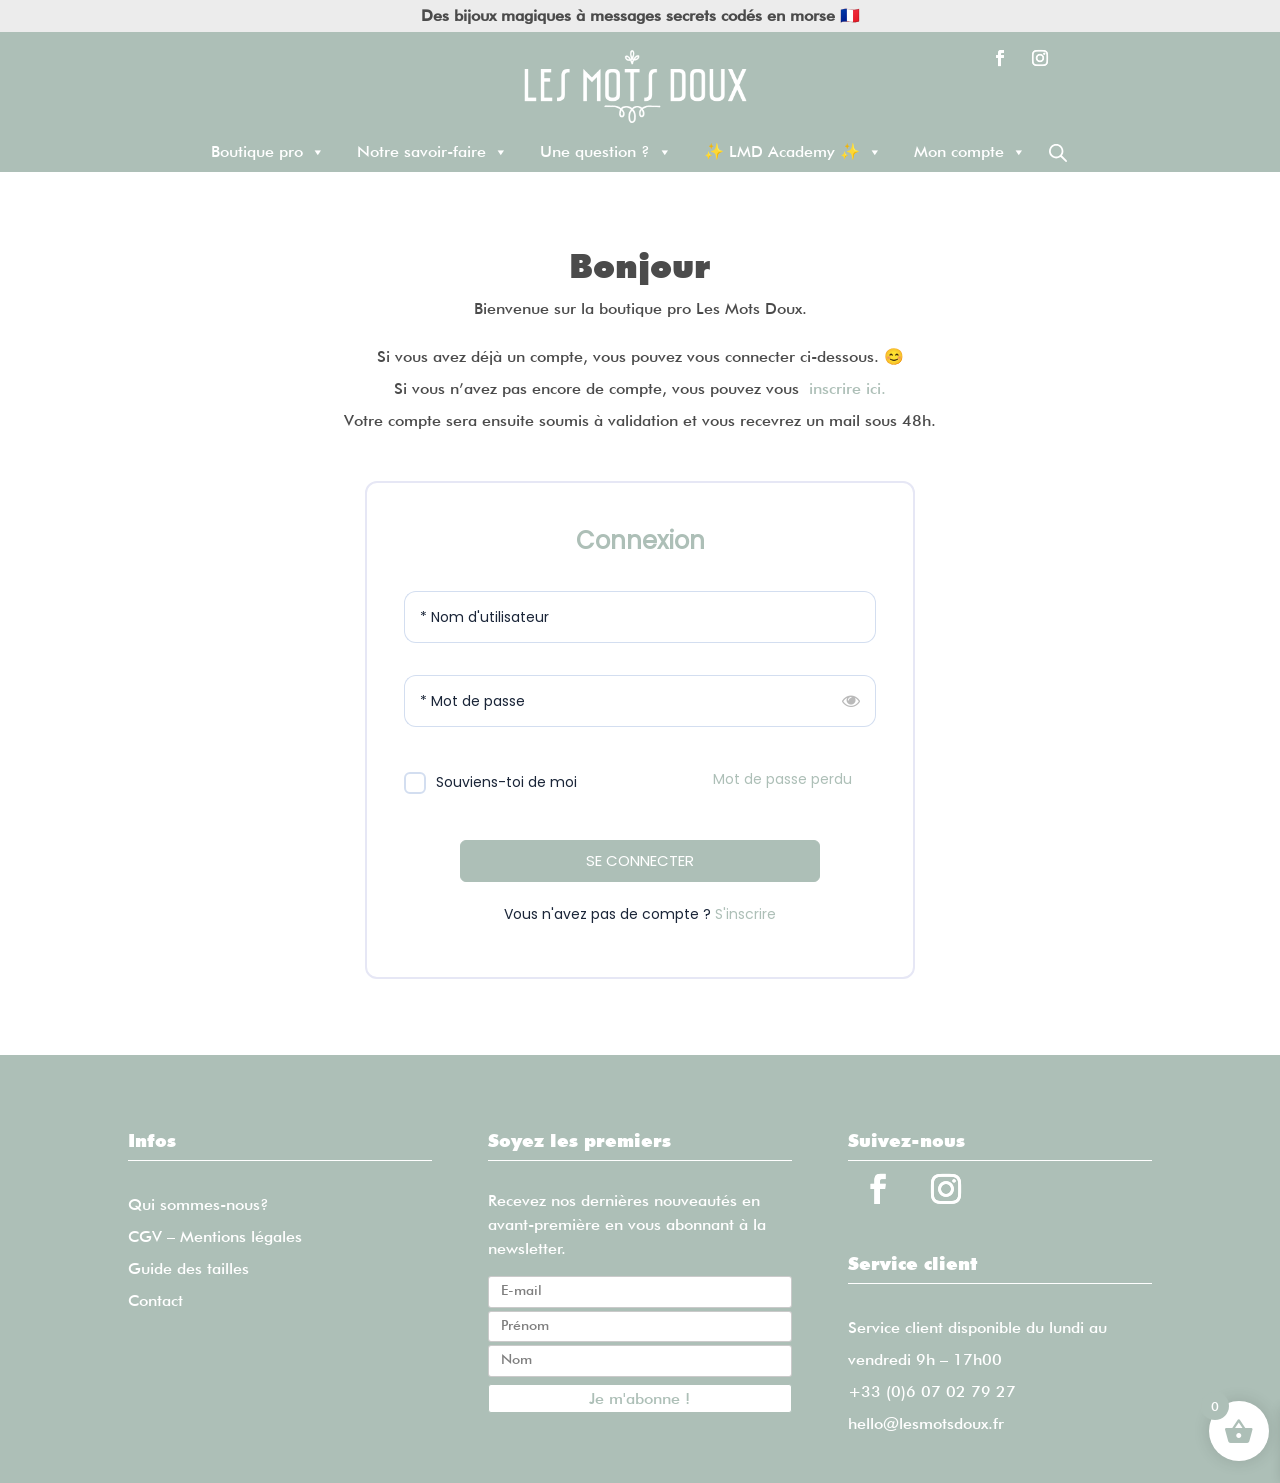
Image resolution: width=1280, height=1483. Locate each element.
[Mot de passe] (640, 701)
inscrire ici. (847, 388)
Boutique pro (268, 152)
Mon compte (970, 152)
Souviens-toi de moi (506, 782)
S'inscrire (745, 914)
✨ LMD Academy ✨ (793, 152)
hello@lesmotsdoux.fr (926, 1423)
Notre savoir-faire (432, 152)
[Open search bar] (1058, 152)
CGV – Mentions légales (215, 1236)
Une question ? (606, 152)
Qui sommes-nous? (198, 1204)
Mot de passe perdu (782, 779)
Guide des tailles (188, 1268)
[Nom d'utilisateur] (640, 617)
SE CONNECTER (640, 860)
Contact (155, 1300)
